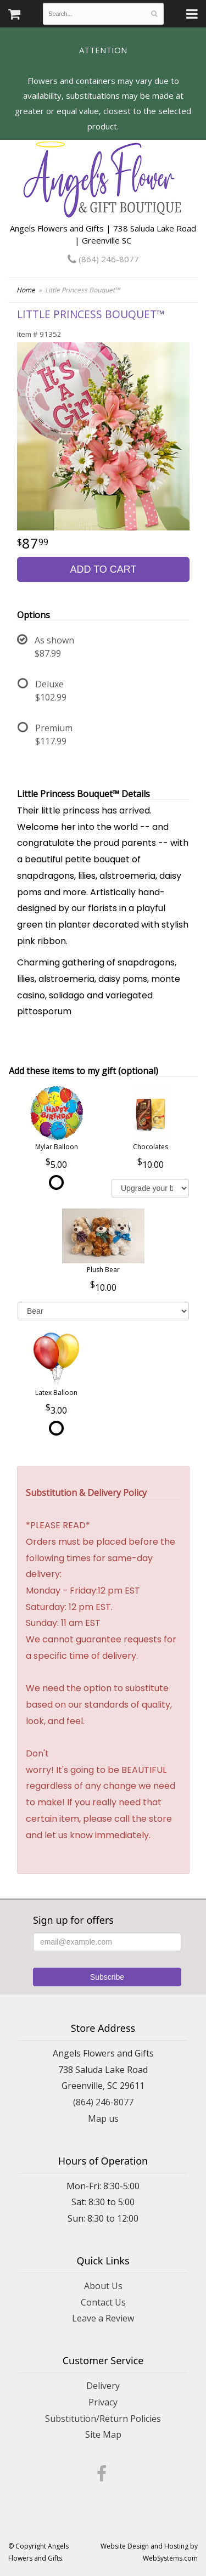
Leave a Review (103, 2318)
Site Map (103, 2434)
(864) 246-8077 (103, 258)
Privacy (103, 2402)
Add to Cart (103, 569)
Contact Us (103, 2302)
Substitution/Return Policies (103, 2419)
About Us (103, 2286)
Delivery (103, 2386)
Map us (103, 2118)
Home (25, 290)
